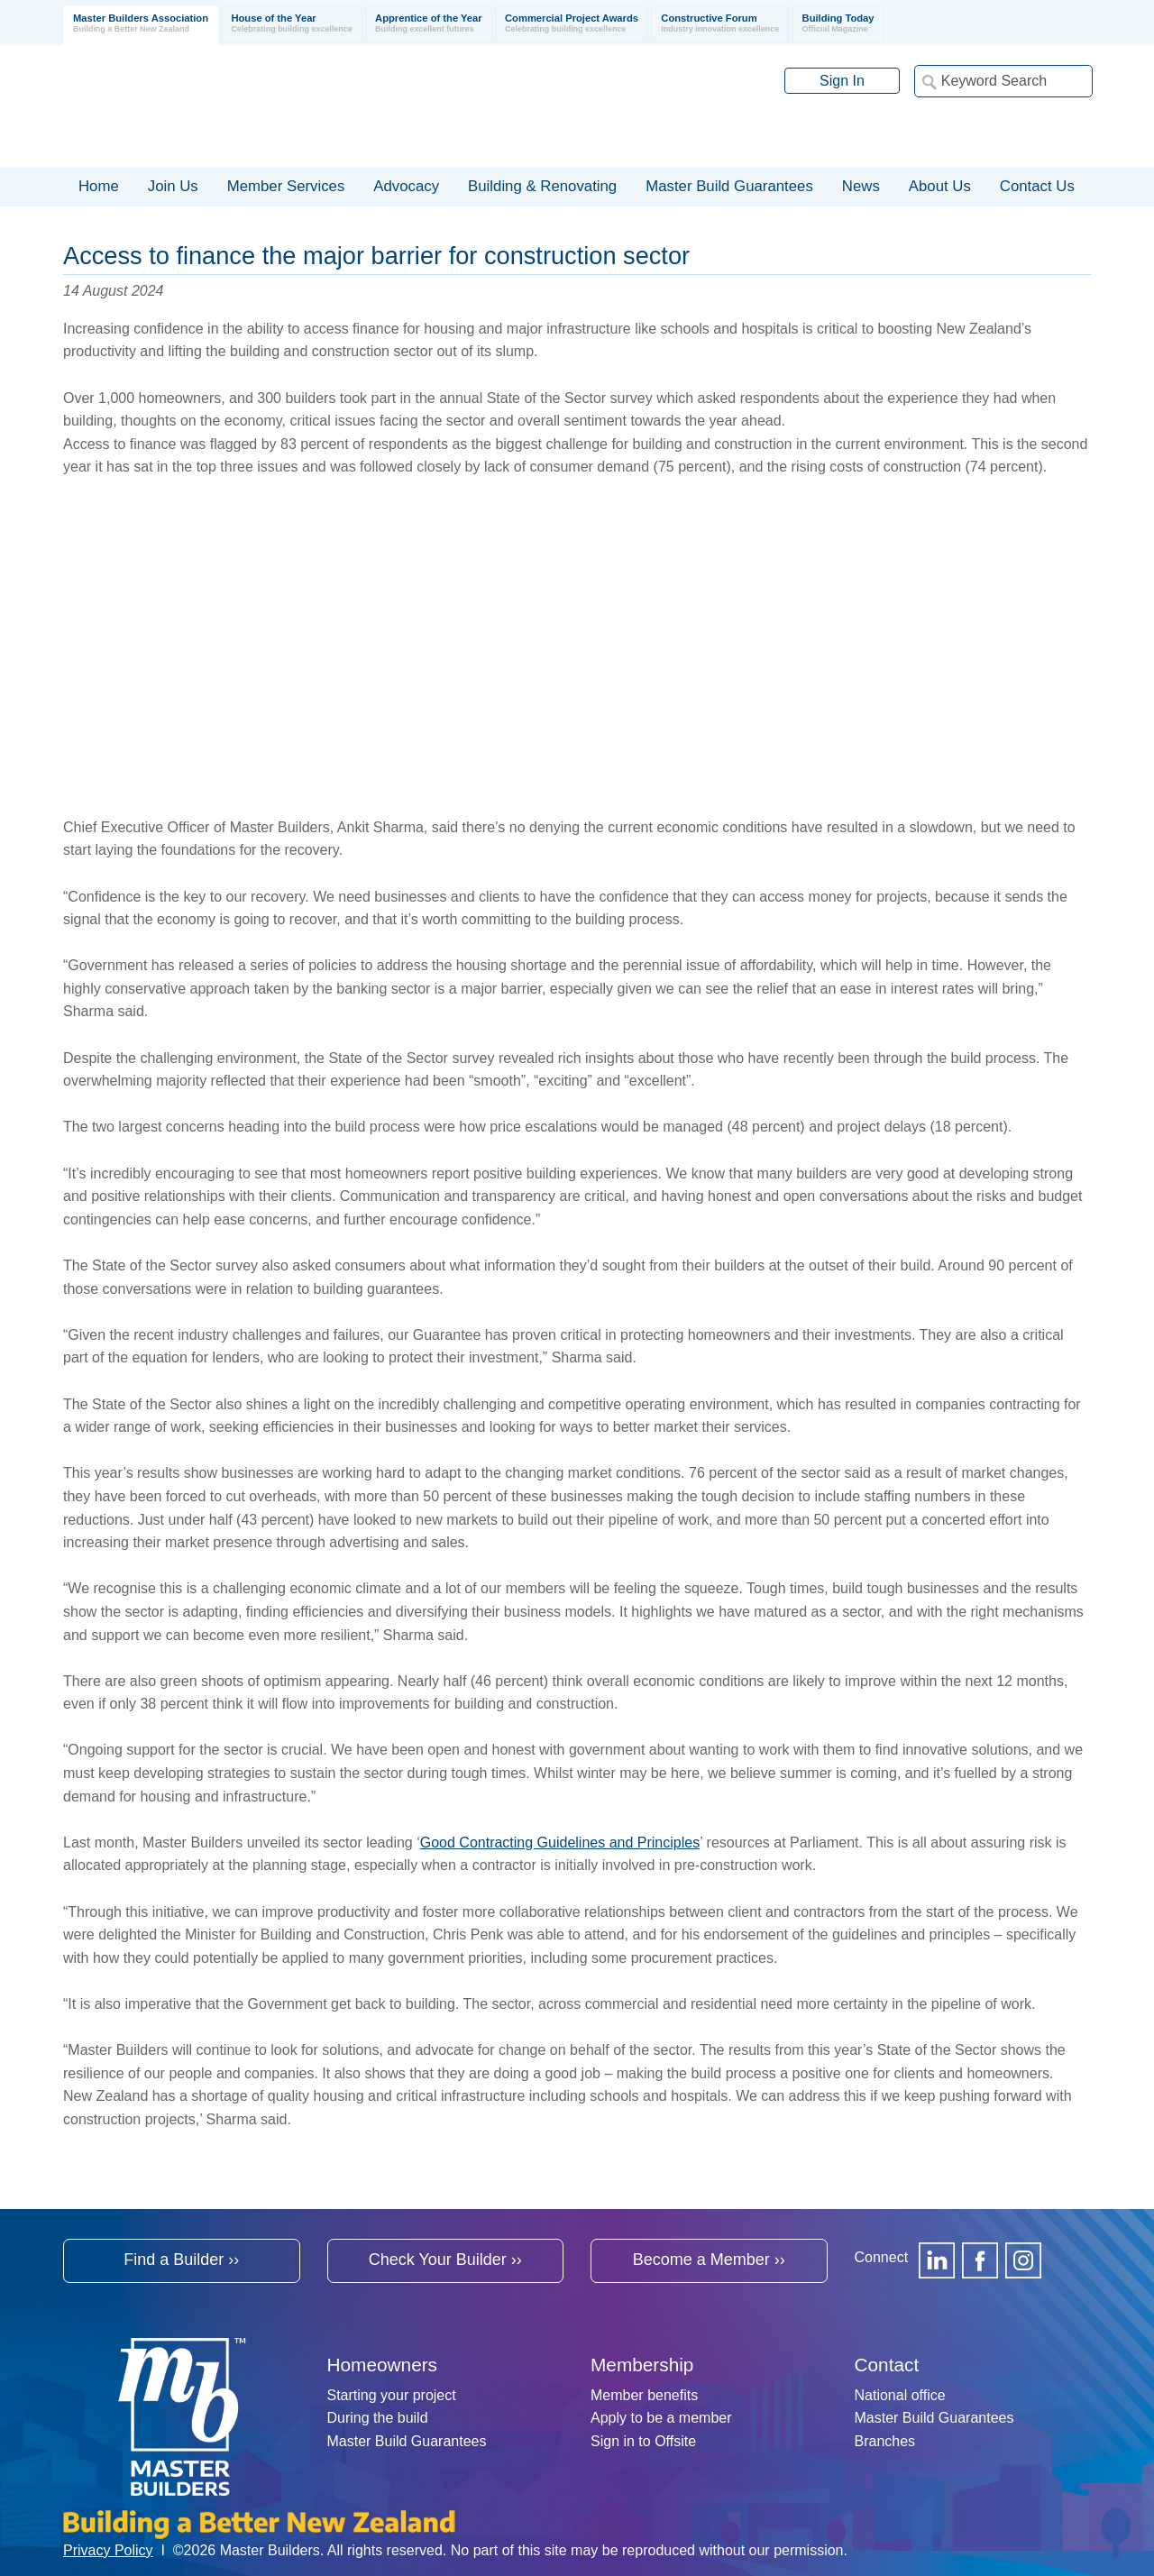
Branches (885, 2441)
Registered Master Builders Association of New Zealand (307, 106)
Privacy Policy (108, 2550)
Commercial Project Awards (571, 24)
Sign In (842, 80)
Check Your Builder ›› (445, 2260)
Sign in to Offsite (643, 2441)
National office (900, 2395)
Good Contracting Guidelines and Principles (560, 1842)
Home (98, 186)
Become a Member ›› (709, 2260)
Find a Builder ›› (181, 2260)
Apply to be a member (661, 2417)
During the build (377, 2417)
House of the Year (291, 24)
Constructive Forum (720, 24)
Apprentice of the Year (428, 24)
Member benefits (644, 2395)
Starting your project (391, 2395)
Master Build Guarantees (407, 2441)
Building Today (838, 24)
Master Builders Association (140, 24)
